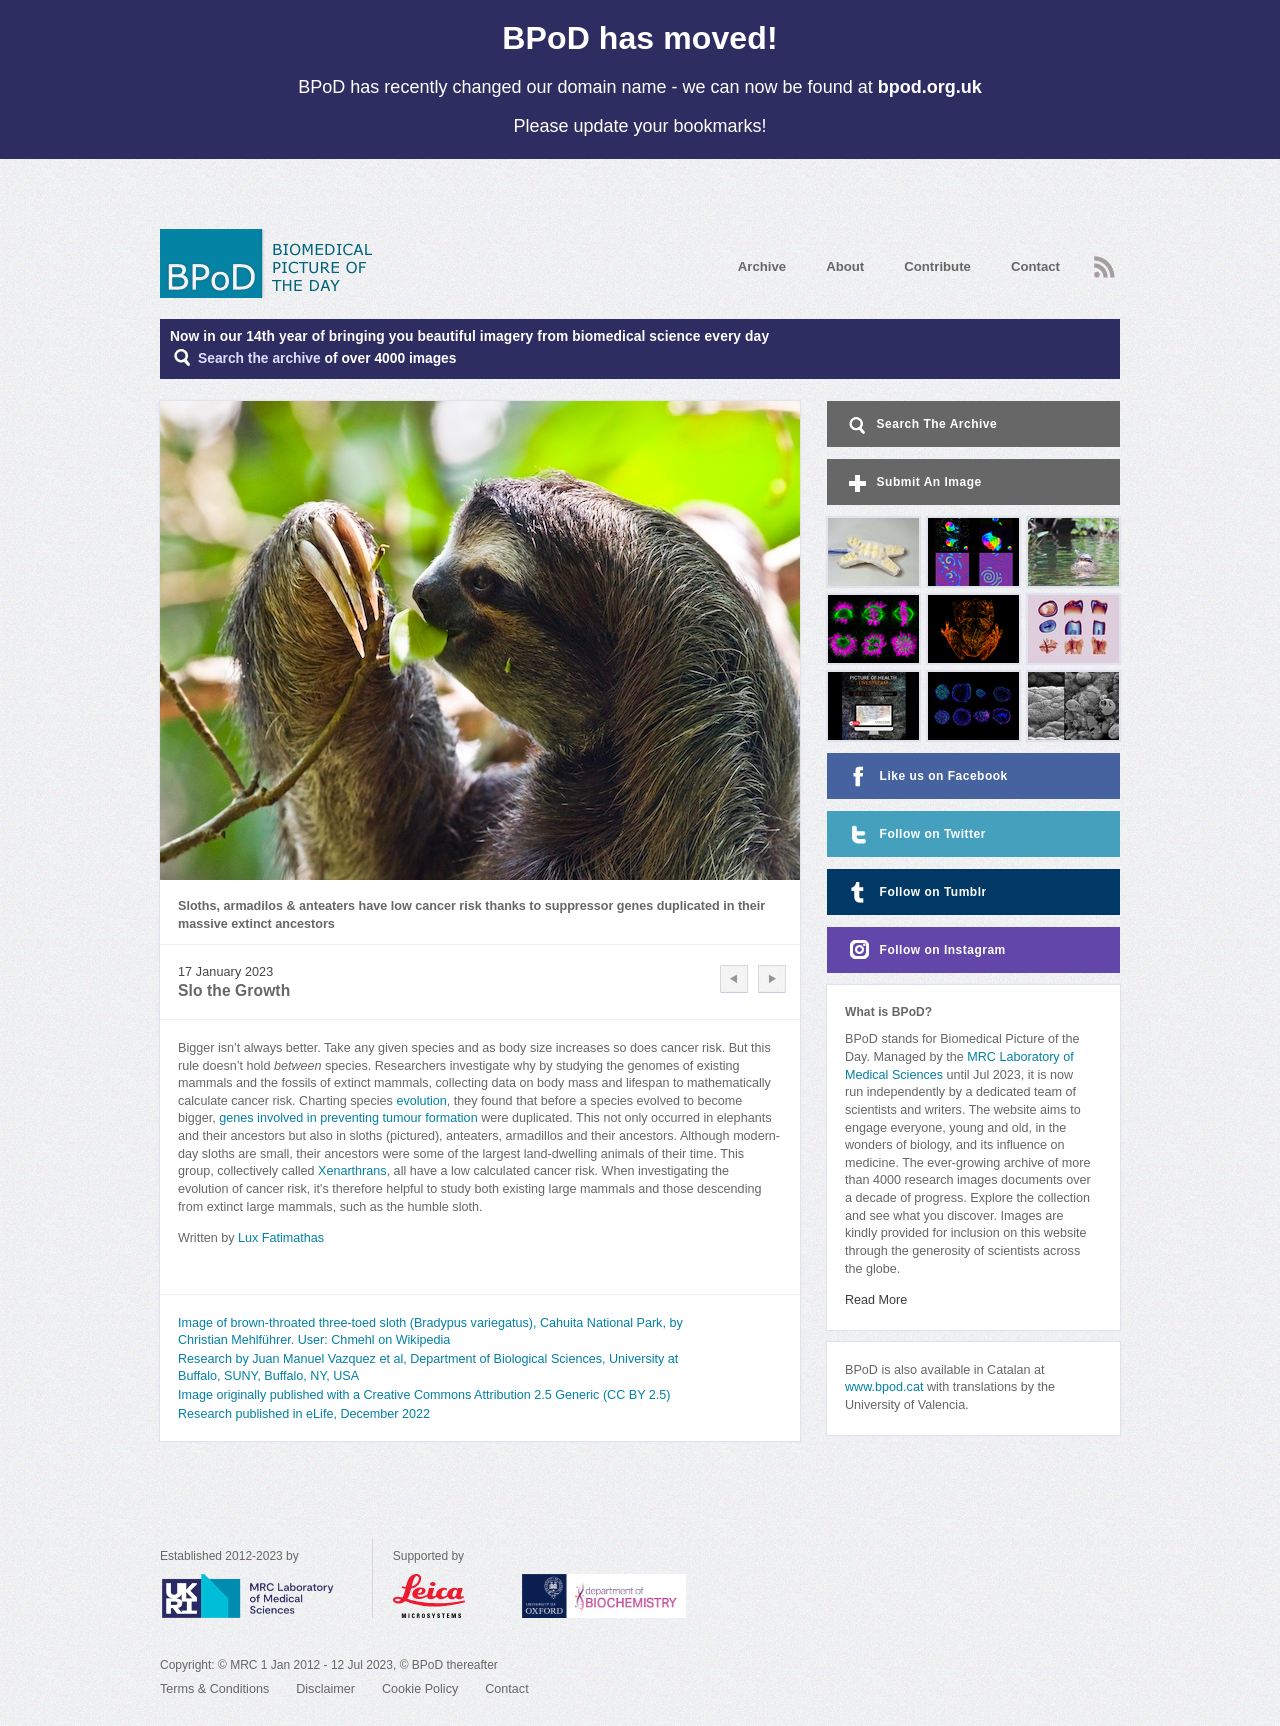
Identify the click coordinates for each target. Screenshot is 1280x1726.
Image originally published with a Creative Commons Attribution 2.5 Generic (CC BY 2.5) (424, 1395)
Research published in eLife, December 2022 (304, 1414)
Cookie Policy (420, 1689)
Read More (876, 1300)
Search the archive (259, 358)
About (845, 266)
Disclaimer (325, 1689)
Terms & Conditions (214, 1689)
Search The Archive (921, 425)
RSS (1104, 267)
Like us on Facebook (926, 776)
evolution (421, 1101)
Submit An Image (913, 483)
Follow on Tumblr (916, 892)
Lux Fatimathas (281, 1238)
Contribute (937, 266)
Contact (1035, 266)
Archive (762, 266)
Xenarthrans (352, 1171)
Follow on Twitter (915, 834)
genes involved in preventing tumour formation (348, 1118)
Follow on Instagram (925, 950)
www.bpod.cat (884, 1387)
